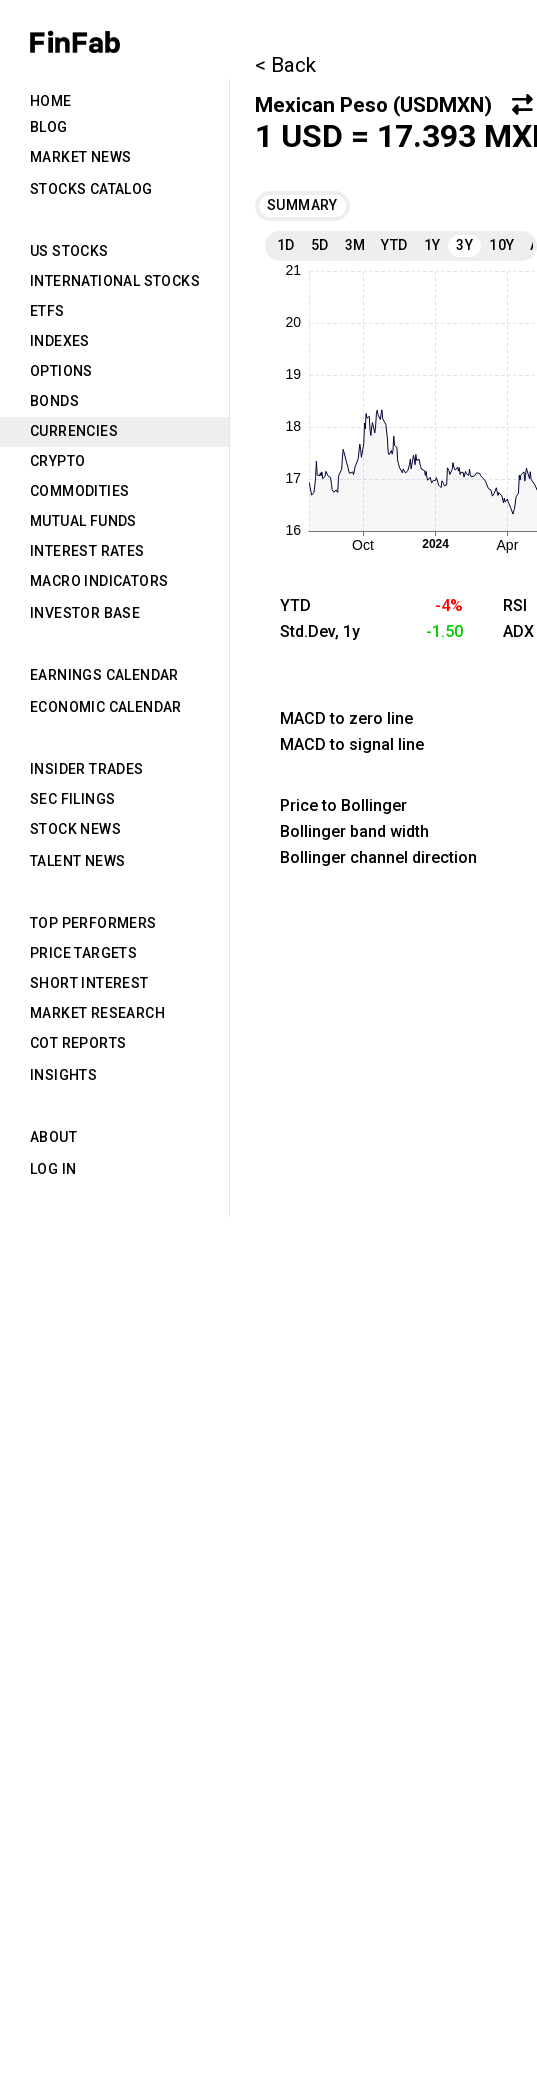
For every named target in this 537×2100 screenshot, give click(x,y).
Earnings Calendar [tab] (104, 675)
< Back (285, 65)
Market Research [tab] (97, 1013)
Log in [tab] (53, 1169)
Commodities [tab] (79, 491)
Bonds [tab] (54, 401)
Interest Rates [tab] (87, 551)
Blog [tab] (49, 127)
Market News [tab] (80, 157)
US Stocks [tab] (69, 251)
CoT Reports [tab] (78, 1043)
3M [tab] (355, 245)
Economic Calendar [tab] (106, 707)
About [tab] (53, 1137)
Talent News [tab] (77, 861)
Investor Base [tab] (85, 613)
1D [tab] (286, 245)
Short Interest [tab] (89, 983)
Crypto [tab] (57, 461)
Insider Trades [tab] (87, 769)
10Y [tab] (501, 245)
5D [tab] (320, 245)
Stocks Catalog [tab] (91, 189)
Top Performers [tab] (93, 923)
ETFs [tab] (47, 311)
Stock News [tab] (75, 829)
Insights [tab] (63, 1075)
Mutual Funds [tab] (83, 521)
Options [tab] (61, 371)
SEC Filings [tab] (72, 799)
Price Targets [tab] (83, 953)
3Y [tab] (464, 245)
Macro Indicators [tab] (99, 581)
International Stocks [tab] (115, 281)
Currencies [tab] (74, 431)
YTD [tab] (394, 245)
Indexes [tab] (60, 341)
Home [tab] (51, 101)
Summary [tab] (302, 205)
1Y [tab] (432, 245)
